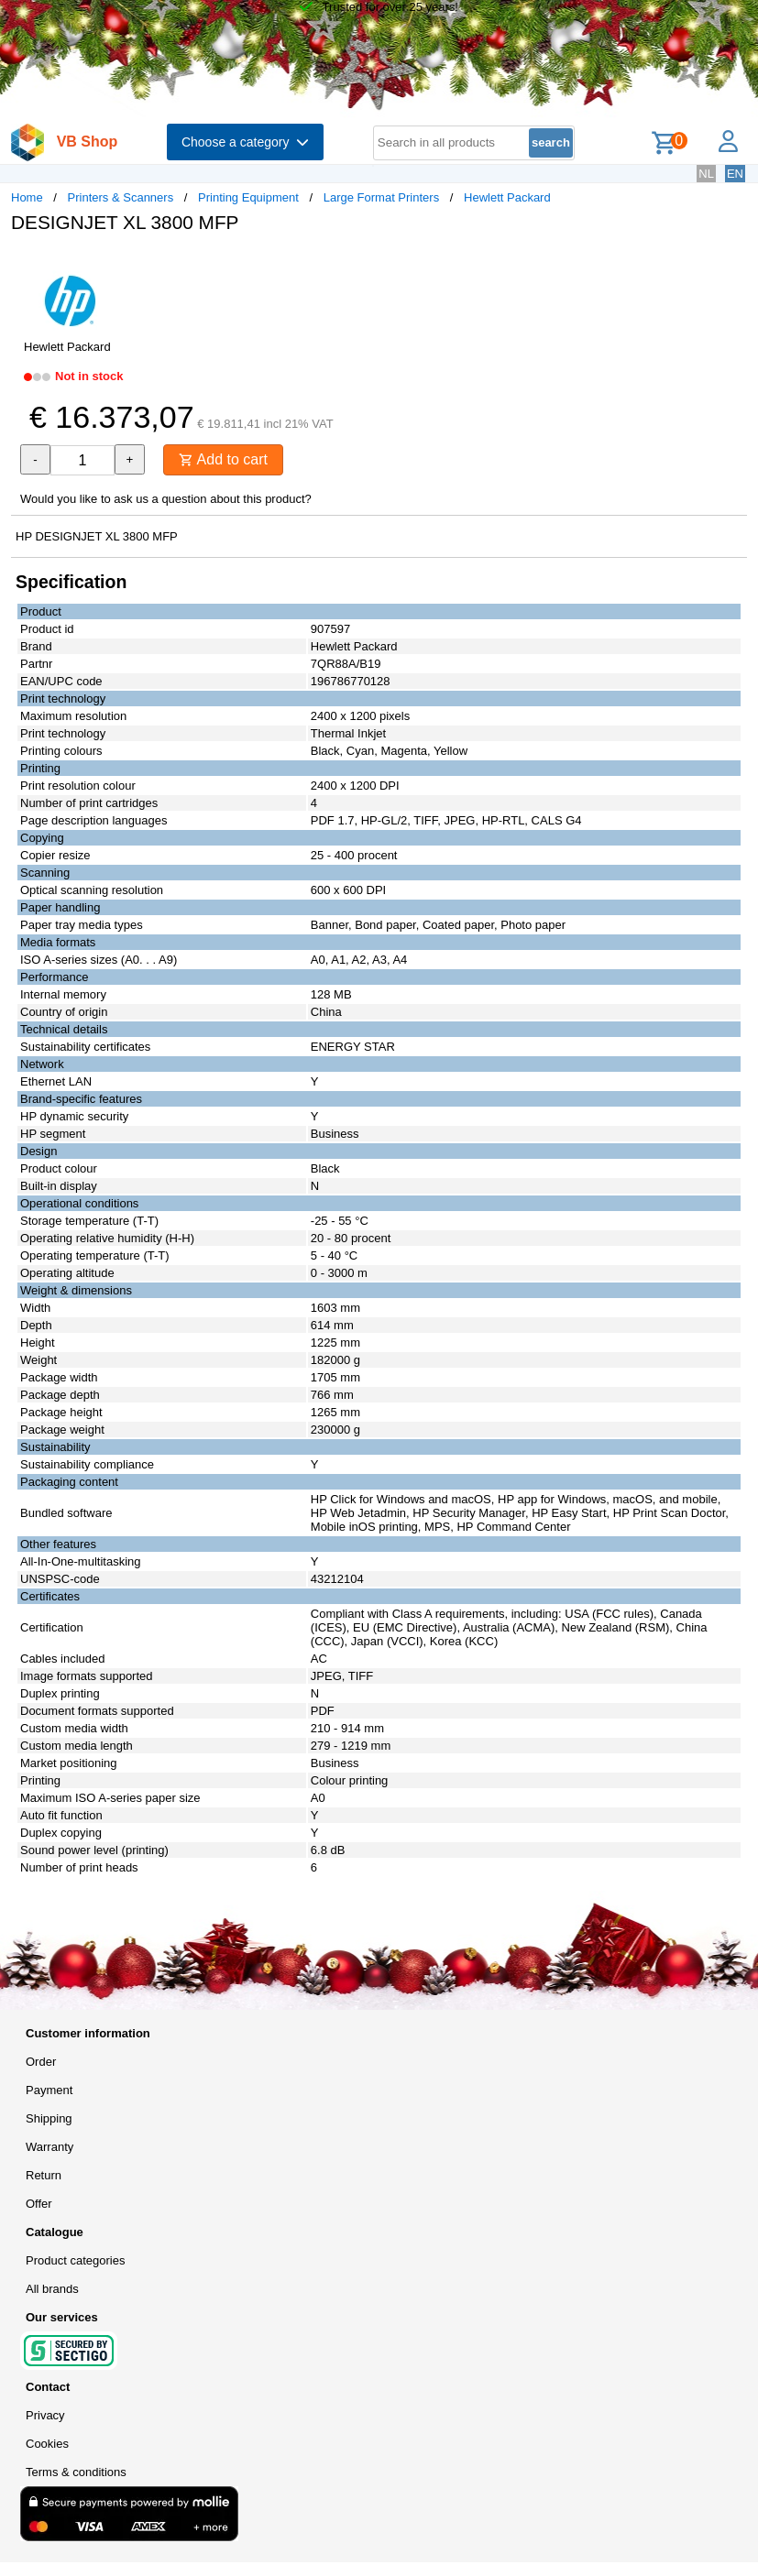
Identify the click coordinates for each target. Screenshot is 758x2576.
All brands (52, 2289)
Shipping (49, 2118)
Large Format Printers (381, 197)
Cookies (47, 2443)
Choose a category (245, 142)
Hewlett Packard (507, 197)
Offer (39, 2203)
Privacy (45, 2415)
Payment (49, 2090)
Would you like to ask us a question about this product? (166, 499)
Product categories (75, 2260)
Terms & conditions (76, 2472)
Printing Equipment (248, 197)
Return (43, 2175)
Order (41, 2061)
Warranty (49, 2147)
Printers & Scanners (121, 197)
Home (27, 197)
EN (735, 173)
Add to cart (223, 459)
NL (706, 173)
